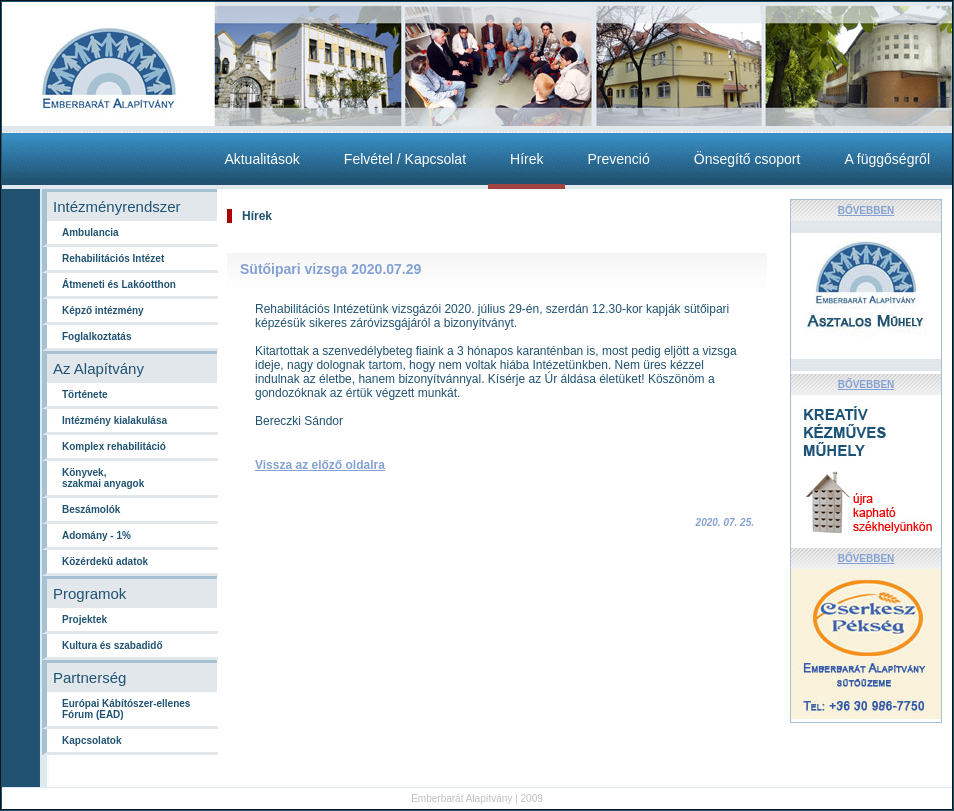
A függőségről (887, 159)
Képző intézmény (103, 310)
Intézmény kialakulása (114, 420)
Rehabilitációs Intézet (113, 258)
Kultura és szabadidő (112, 645)
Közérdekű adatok (105, 561)
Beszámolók (91, 509)
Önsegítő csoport (747, 159)
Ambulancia (90, 232)
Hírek (526, 159)
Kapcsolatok (91, 740)
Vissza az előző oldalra (320, 465)
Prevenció (618, 159)
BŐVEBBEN (866, 210)
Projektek (84, 619)
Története (85, 394)
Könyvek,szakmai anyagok (103, 478)
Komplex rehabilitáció (114, 446)
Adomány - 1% (96, 535)
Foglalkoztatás (96, 336)
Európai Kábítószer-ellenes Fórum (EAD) (126, 709)
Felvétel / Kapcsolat (405, 159)
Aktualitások (261, 159)
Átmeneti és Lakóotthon (119, 284)
